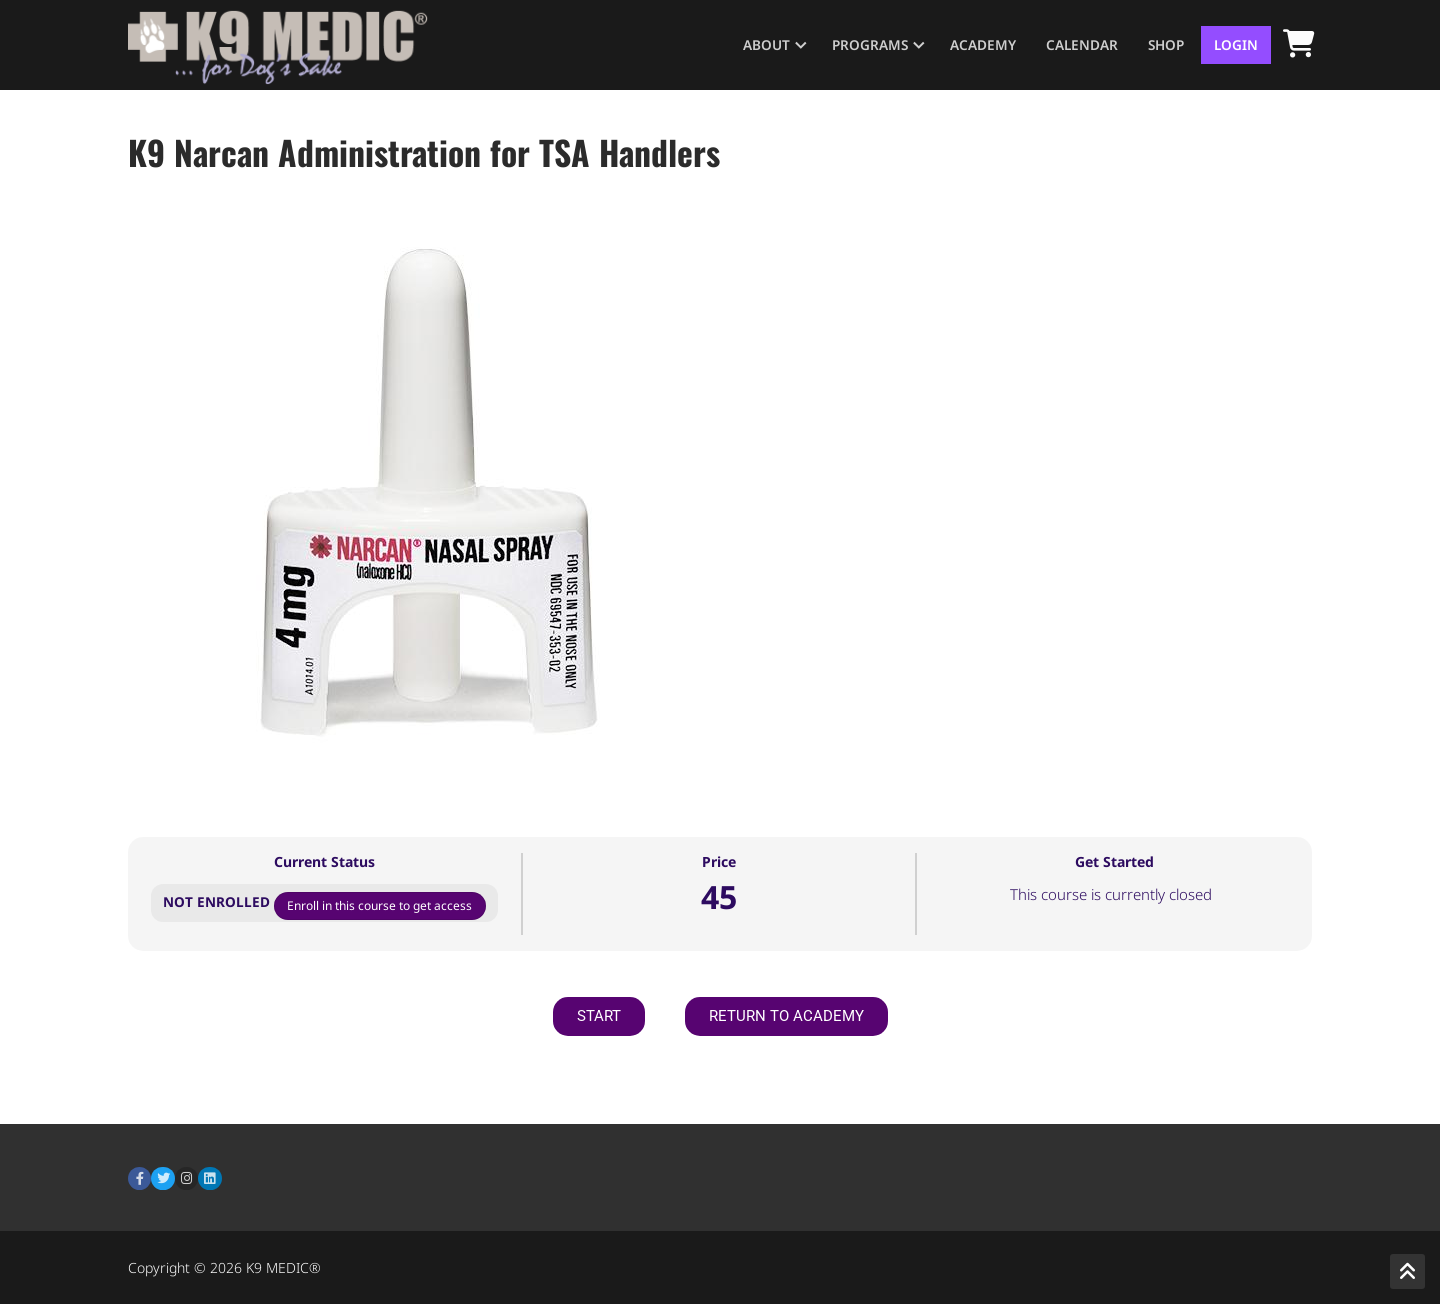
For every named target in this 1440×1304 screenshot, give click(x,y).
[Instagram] (186, 1178)
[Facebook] (139, 1178)
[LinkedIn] (209, 1178)
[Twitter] (162, 1178)
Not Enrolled (218, 901)
